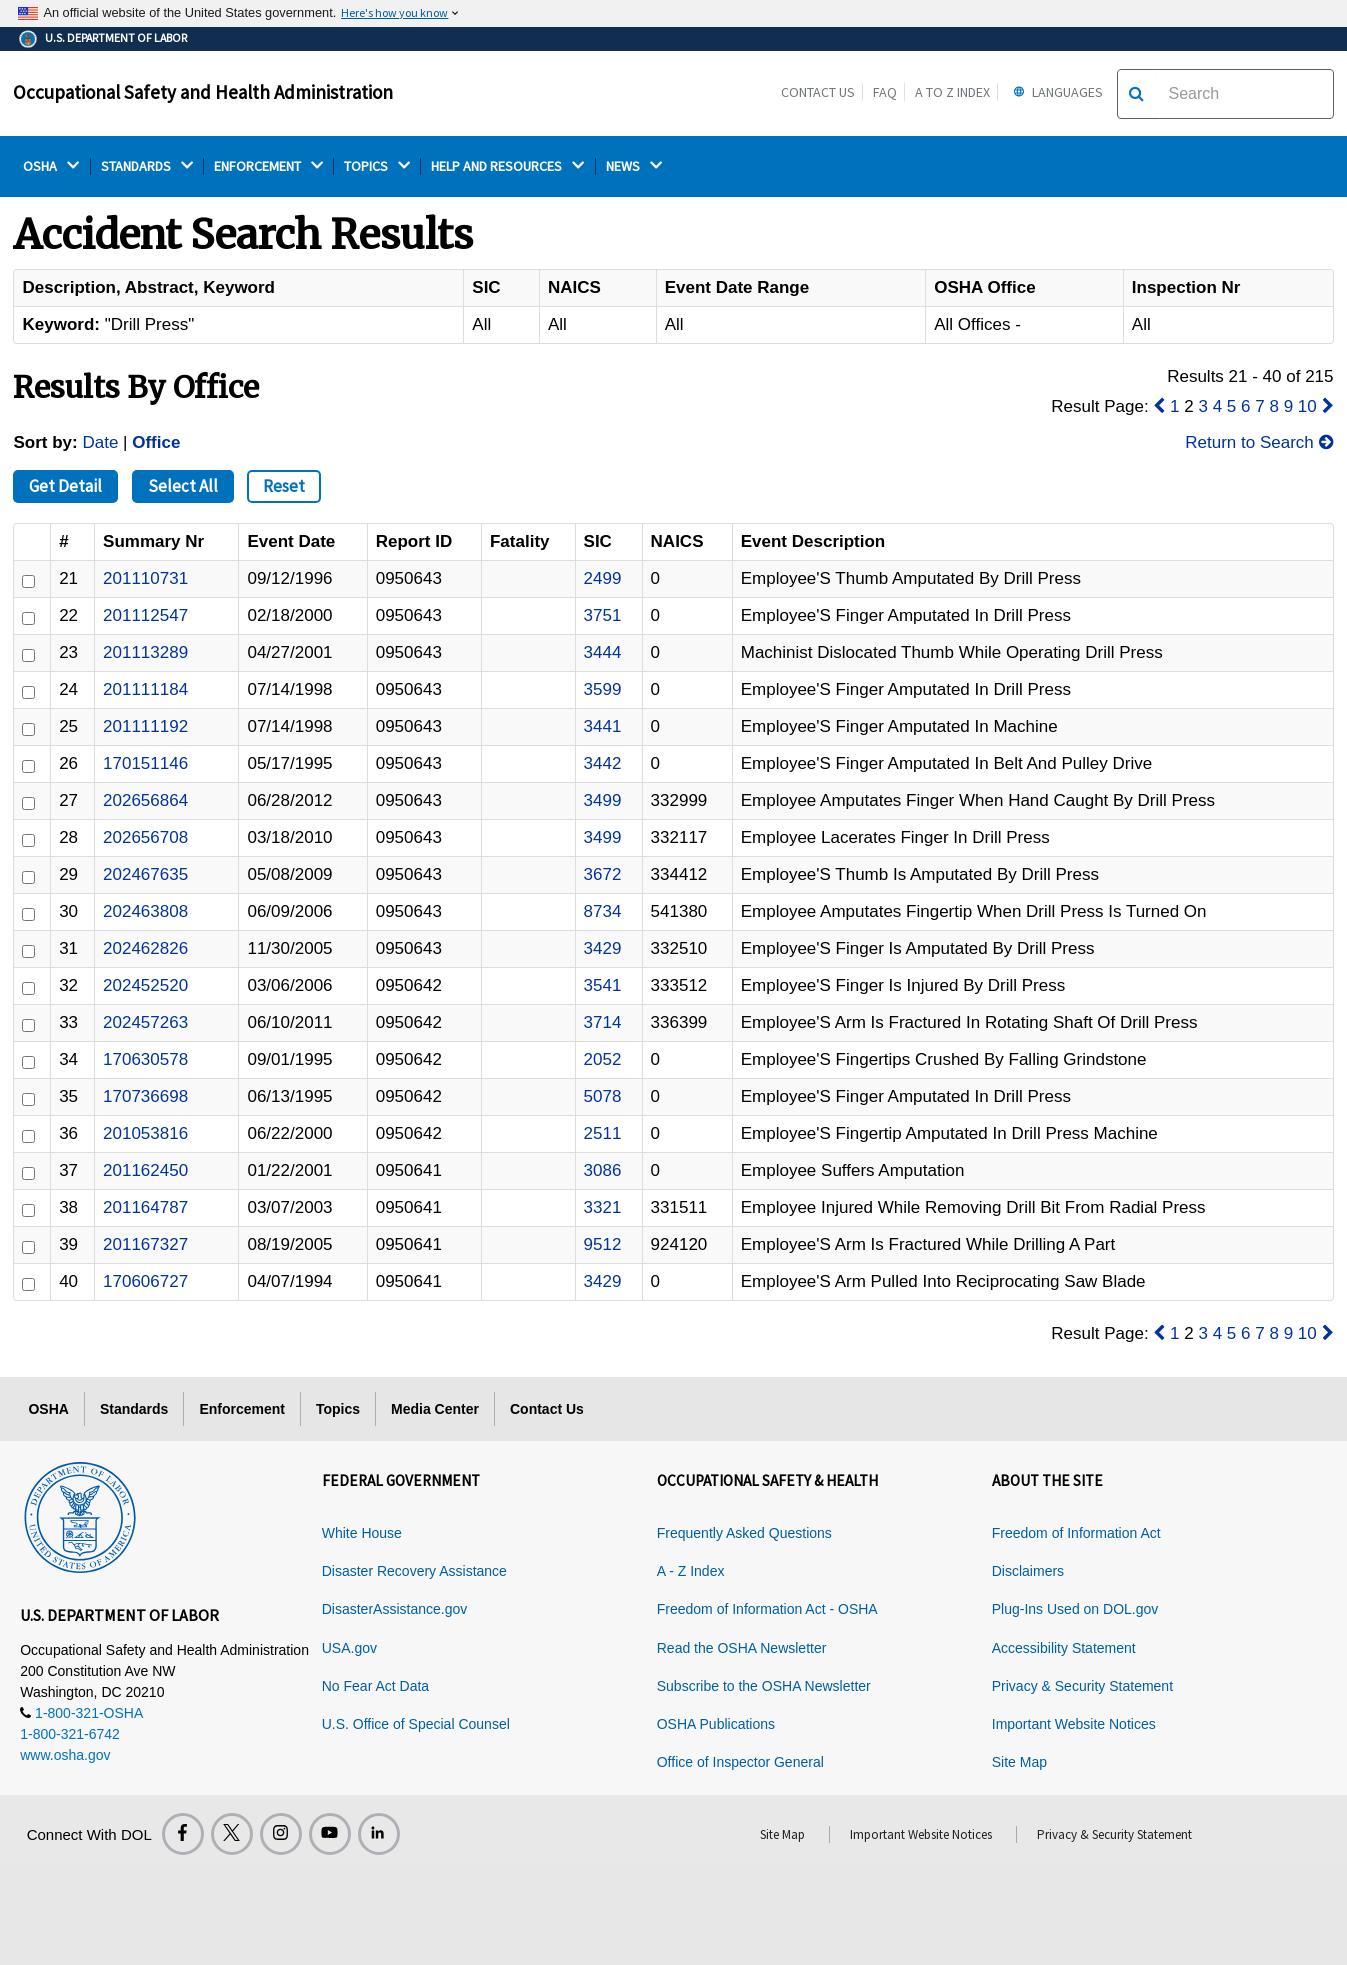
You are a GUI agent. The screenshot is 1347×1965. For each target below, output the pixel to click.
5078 (603, 1096)
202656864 (145, 800)
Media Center (435, 1409)
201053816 (145, 1133)
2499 (603, 578)
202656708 (145, 837)
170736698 (145, 1096)
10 (1307, 406)
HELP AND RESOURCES (507, 166)
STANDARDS (147, 166)
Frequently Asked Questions (744, 1533)
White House (362, 1533)
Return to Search (1259, 442)
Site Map (1019, 1762)
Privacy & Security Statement (1082, 1686)
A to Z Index (952, 92)
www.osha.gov (65, 1755)
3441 (603, 726)
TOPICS (377, 166)
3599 (603, 689)
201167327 (145, 1244)
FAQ (885, 92)
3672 (603, 874)
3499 (603, 800)
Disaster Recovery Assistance (414, 1571)
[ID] (28, 581)
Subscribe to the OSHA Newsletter (764, 1686)
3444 (603, 652)
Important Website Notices (1074, 1724)
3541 (603, 985)
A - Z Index (691, 1571)
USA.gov (349, 1648)
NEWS (634, 166)
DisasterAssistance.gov (395, 1609)
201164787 (145, 1207)
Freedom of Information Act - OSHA (767, 1609)
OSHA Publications (716, 1724)
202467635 (145, 874)
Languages (1055, 92)
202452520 (145, 985)
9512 (603, 1244)
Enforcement (242, 1409)
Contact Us (818, 92)
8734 (603, 911)
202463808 (145, 911)
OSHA (51, 166)
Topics (338, 1409)
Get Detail (65, 486)
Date (100, 442)
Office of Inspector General (740, 1762)
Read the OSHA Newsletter (742, 1648)
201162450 (145, 1170)
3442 (603, 763)
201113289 (145, 652)
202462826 (145, 948)
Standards (134, 1409)
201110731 (145, 578)
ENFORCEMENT (268, 166)
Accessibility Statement (1064, 1648)
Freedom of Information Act (1076, 1533)
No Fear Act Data (375, 1686)
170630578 (145, 1059)
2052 (603, 1059)
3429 (603, 948)
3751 (603, 615)
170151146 (145, 763)
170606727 (145, 1281)
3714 (603, 1022)
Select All (183, 486)
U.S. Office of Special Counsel (416, 1724)
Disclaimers (1028, 1571)
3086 (603, 1170)
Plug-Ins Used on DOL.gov (1075, 1609)
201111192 (145, 726)
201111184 (145, 689)
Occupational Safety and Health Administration (203, 92)
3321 (603, 1207)
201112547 (145, 615)
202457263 (145, 1022)
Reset (284, 486)
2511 (603, 1133)
